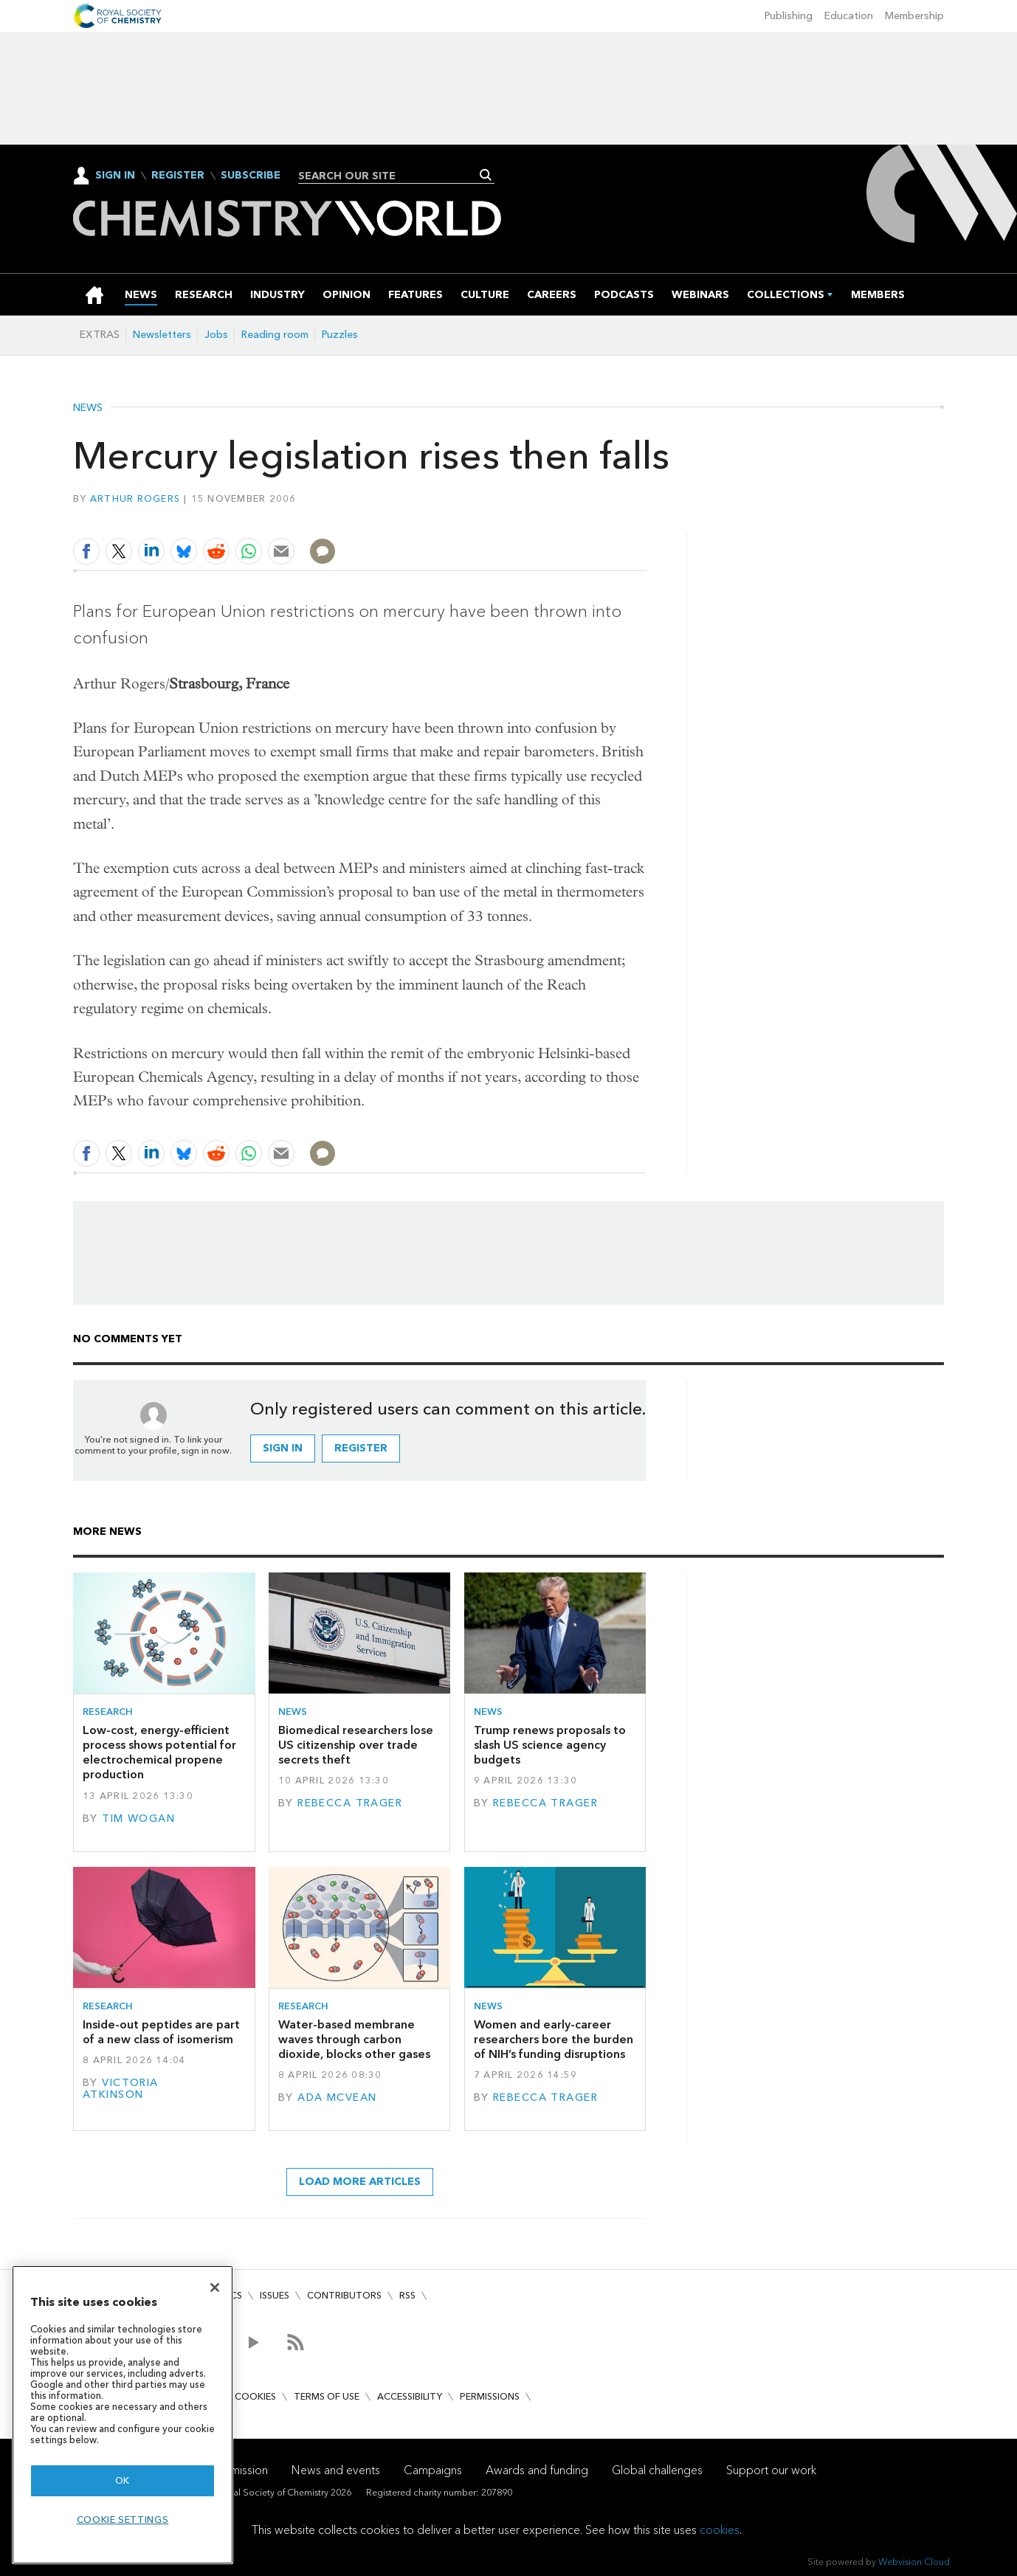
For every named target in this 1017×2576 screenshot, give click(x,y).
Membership (914, 16)
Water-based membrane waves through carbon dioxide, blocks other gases (354, 2039)
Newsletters (162, 334)
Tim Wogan (138, 1818)
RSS (407, 2295)
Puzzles (340, 334)
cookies (720, 2530)
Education (848, 16)
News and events (336, 2470)
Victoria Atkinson (121, 2088)
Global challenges (657, 2470)
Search (486, 175)
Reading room (274, 334)
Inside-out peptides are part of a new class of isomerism (161, 2031)
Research (108, 1711)
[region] (122, 2414)
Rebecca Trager (349, 1803)
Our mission (237, 2470)
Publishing (789, 16)
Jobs (216, 334)
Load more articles (360, 2181)
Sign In (115, 175)
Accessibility (409, 2396)
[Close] (215, 2287)
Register (177, 176)
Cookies (255, 2396)
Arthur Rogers (135, 498)
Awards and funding (537, 2470)
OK (122, 2480)
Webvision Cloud (914, 2561)
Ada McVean (336, 2097)
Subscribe (250, 176)
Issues (274, 2295)
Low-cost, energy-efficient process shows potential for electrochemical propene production (159, 1752)
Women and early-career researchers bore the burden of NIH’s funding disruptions (553, 2039)
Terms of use (326, 2396)
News (88, 408)
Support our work (771, 2470)
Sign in (283, 1448)
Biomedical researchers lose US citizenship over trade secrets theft (355, 1745)
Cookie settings (123, 2519)
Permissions (490, 2396)
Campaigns (433, 2470)
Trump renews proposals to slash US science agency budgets (550, 1745)
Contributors (344, 2295)
